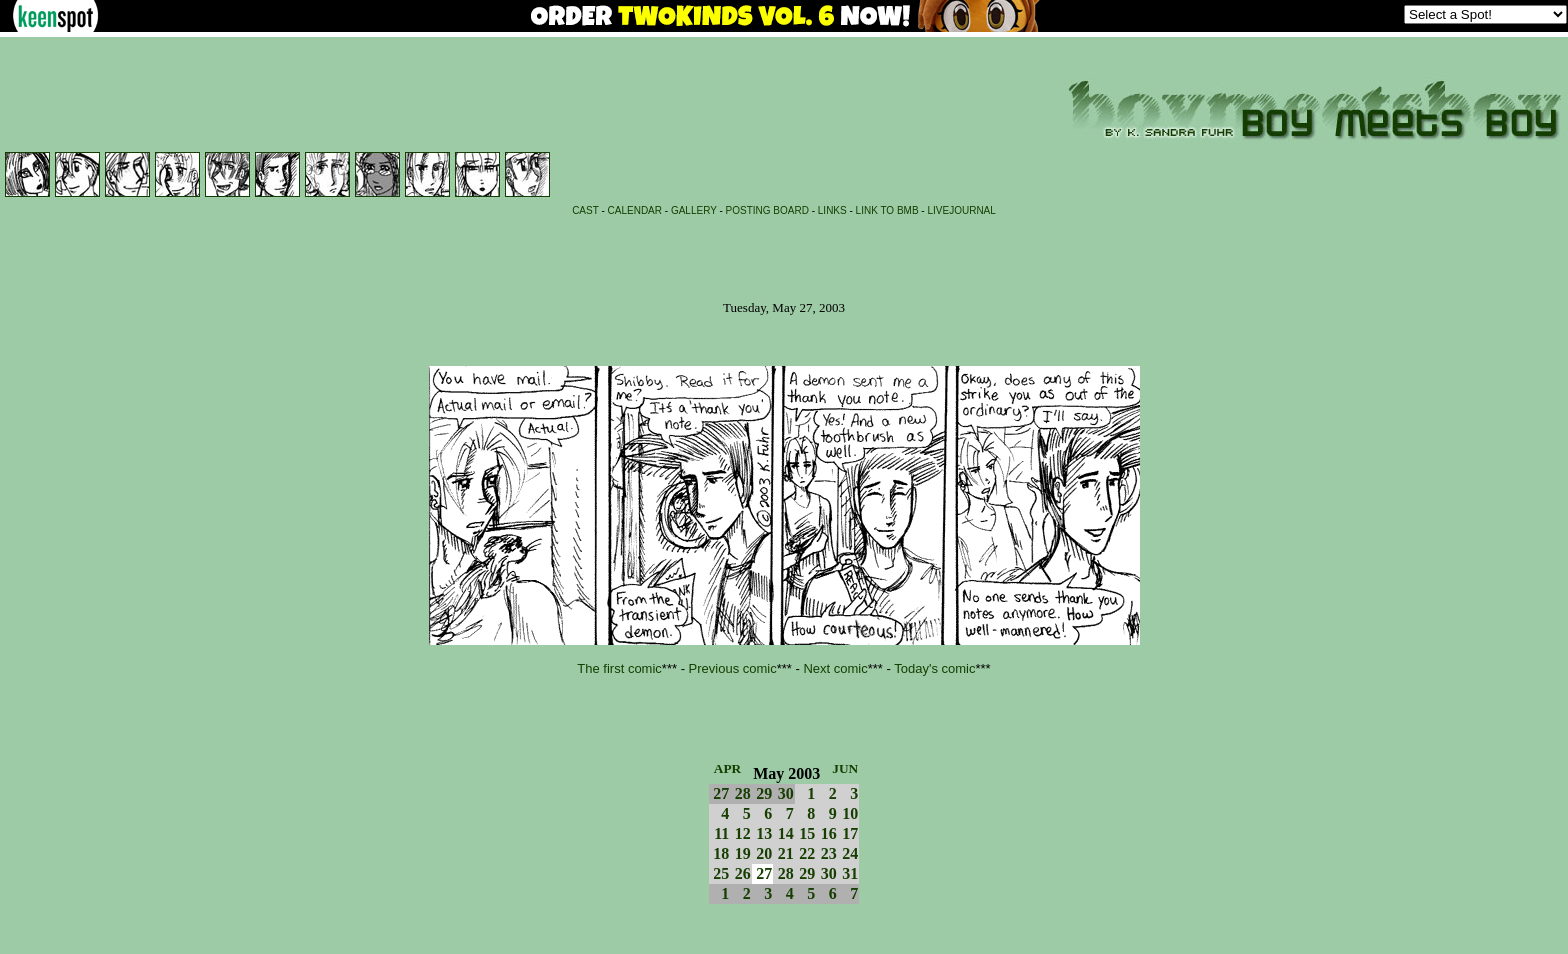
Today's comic (934, 668)
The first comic (619, 668)
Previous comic (733, 668)
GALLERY (694, 210)
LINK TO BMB (887, 210)
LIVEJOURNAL (961, 210)
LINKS (832, 210)
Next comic (835, 668)
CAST (585, 210)
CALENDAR (635, 210)
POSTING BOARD (767, 210)
